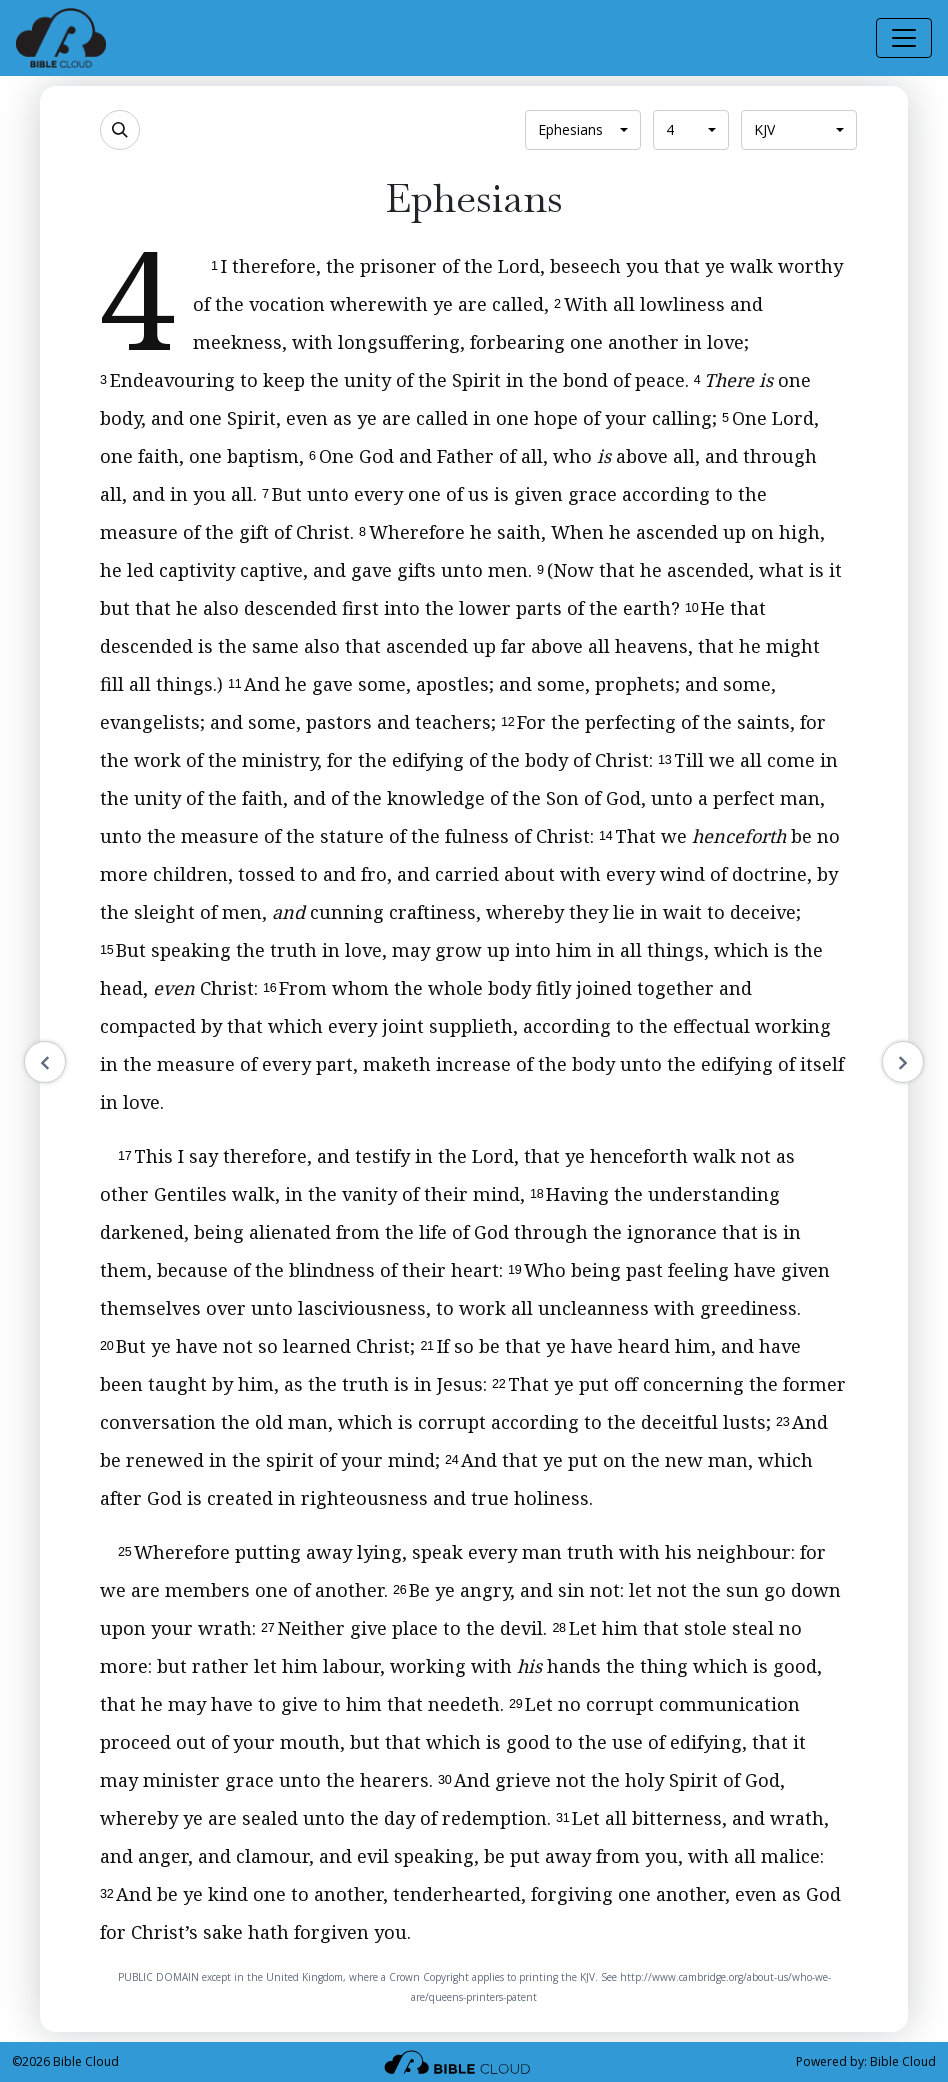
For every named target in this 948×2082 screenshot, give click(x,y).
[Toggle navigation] (904, 38)
